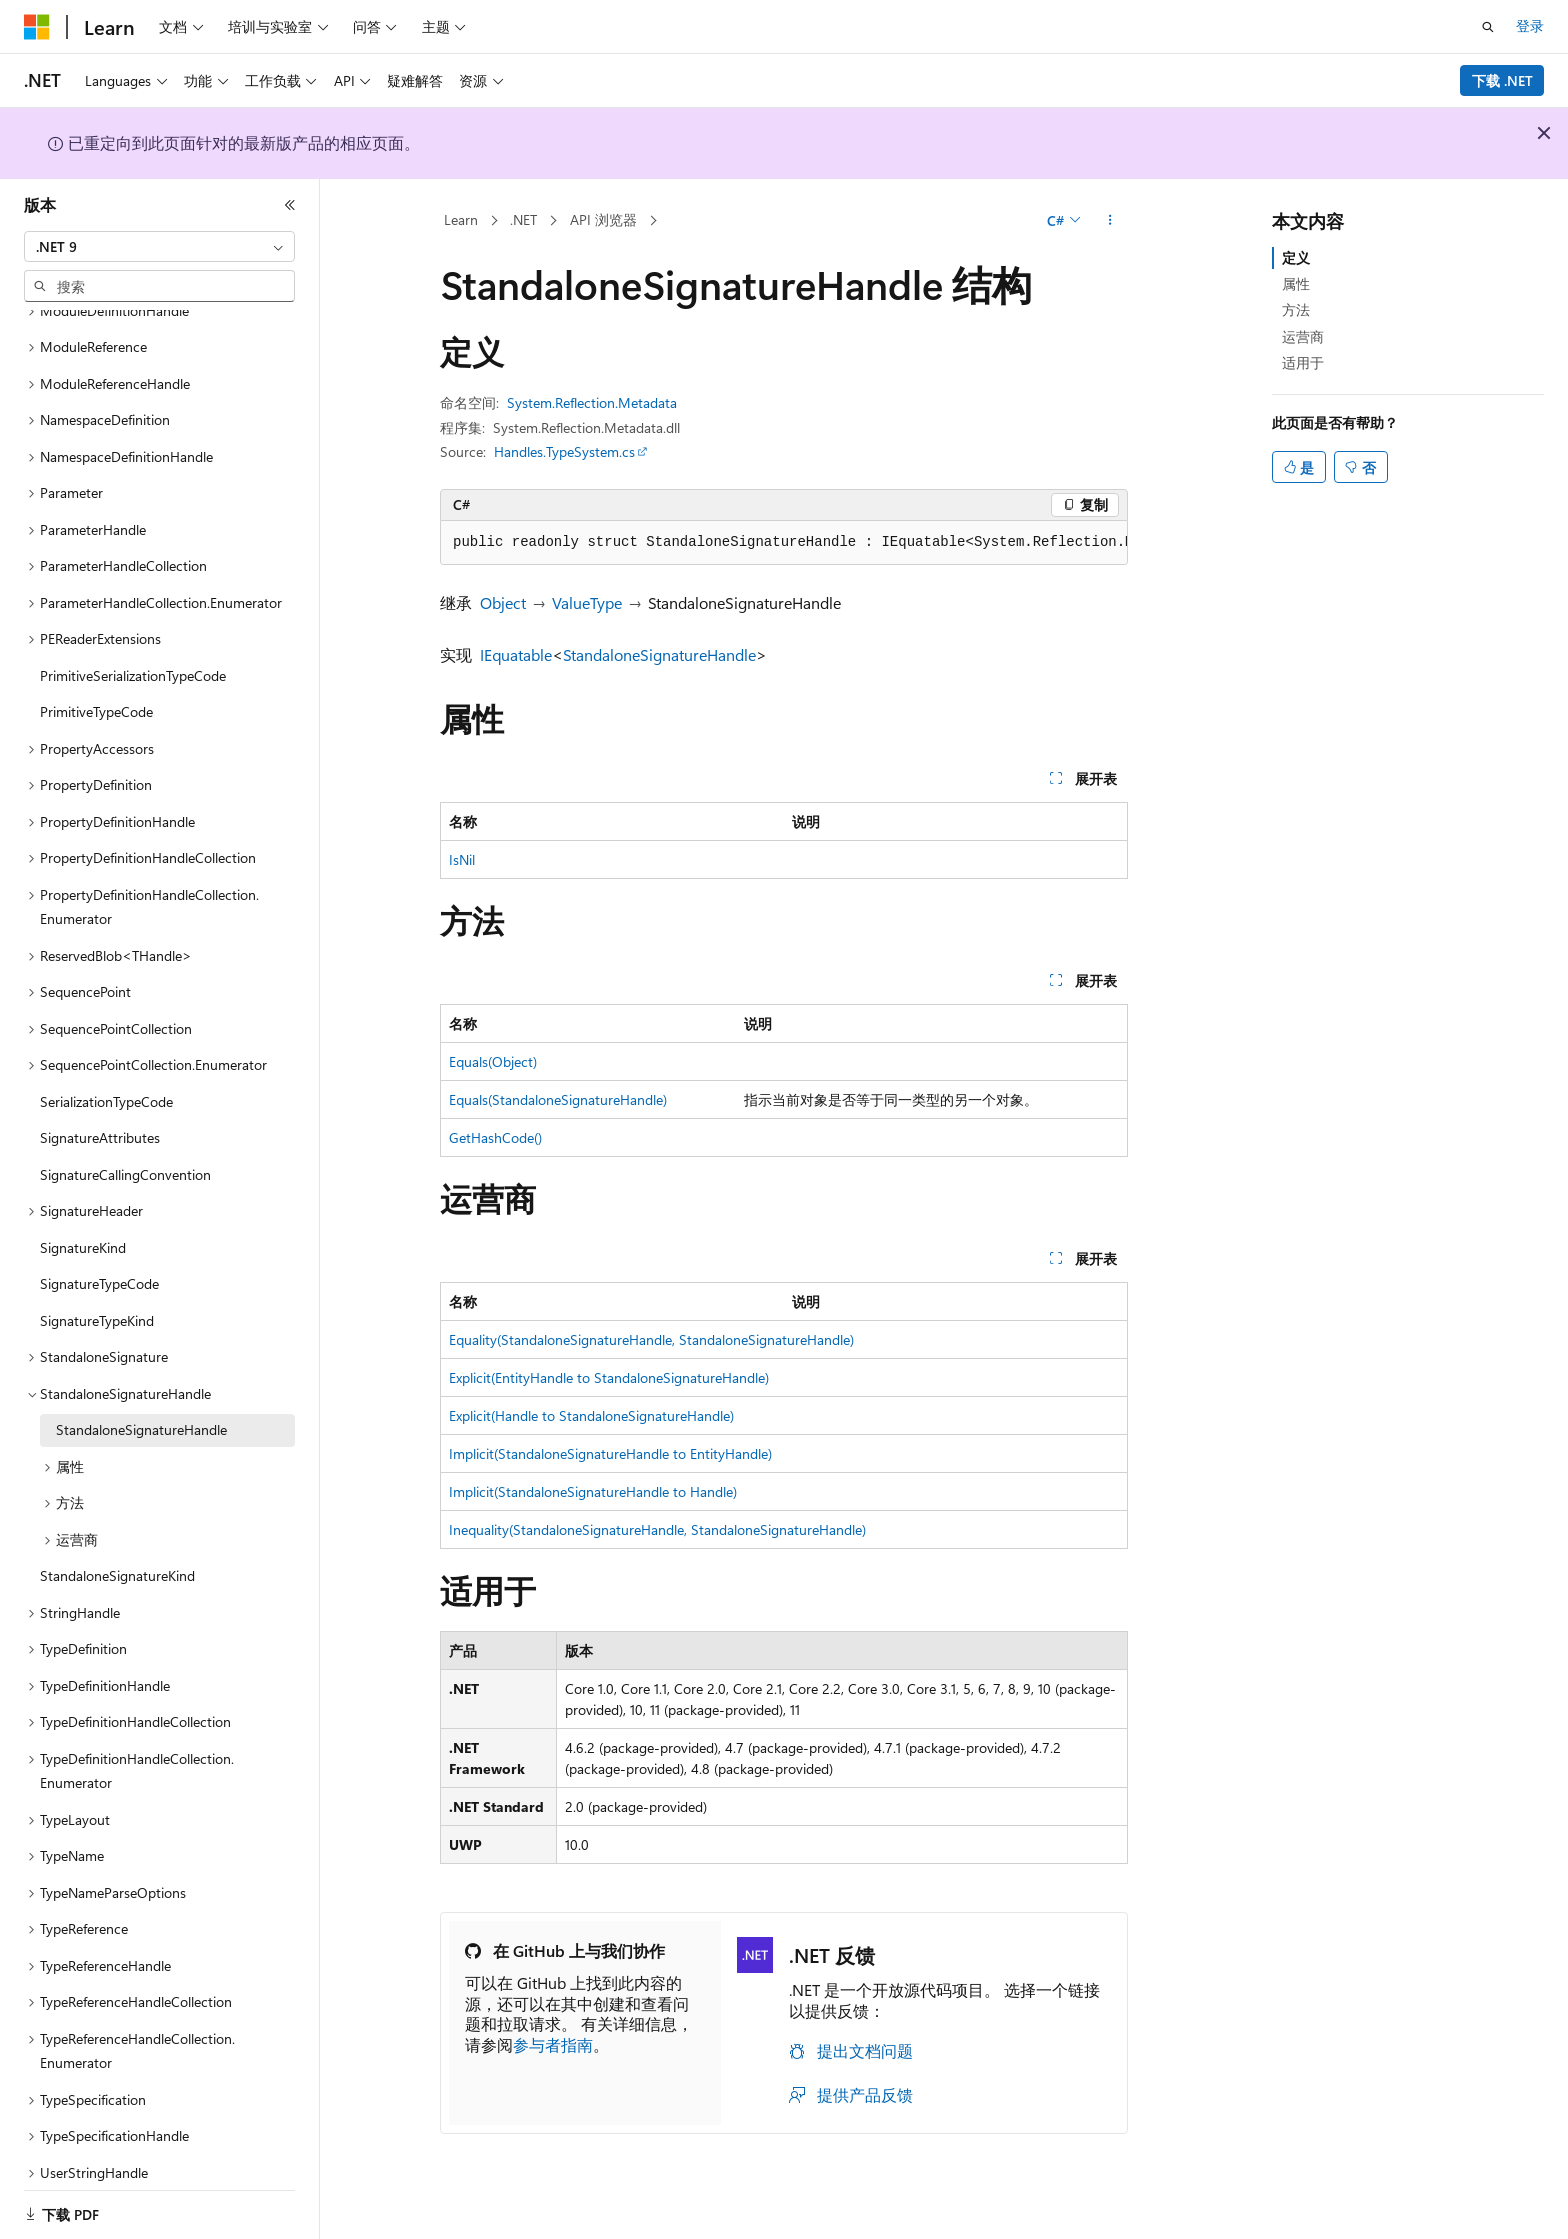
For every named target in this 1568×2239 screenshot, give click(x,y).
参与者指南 (553, 2044)
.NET (523, 219)
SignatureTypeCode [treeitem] (99, 1258)
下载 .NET (1502, 80)
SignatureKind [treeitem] (83, 1222)
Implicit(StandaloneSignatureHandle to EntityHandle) (610, 1453)
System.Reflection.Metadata (592, 402)
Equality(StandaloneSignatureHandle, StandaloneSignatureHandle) (651, 1339)
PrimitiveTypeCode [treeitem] (96, 686)
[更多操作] (1110, 221)
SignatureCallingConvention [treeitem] (125, 1149)
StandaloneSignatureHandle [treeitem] (141, 1404)
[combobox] (159, 247)
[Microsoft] (37, 27)
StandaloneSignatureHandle (659, 654)
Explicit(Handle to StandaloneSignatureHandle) (591, 1415)
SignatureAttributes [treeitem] (100, 1112)
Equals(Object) (493, 1061)
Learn (461, 219)
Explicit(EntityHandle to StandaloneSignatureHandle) (609, 1377)
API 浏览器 (603, 219)
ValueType (587, 602)
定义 (1296, 257)
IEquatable (516, 654)
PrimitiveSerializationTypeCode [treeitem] (133, 650)
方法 (1296, 309)
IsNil (462, 859)
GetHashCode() (495, 1137)
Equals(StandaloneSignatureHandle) (558, 1099)
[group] (784, 543)
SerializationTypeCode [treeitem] (106, 1076)
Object (503, 602)
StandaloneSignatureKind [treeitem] (117, 1550)
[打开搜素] (1488, 27)
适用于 (1303, 362)
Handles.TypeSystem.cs (564, 451)
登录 (1530, 25)
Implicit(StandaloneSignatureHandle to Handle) (593, 1491)
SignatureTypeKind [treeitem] (97, 1295)
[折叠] (290, 205)
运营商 (1303, 336)
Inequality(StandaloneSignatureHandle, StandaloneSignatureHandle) (657, 1529)
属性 (1296, 283)
